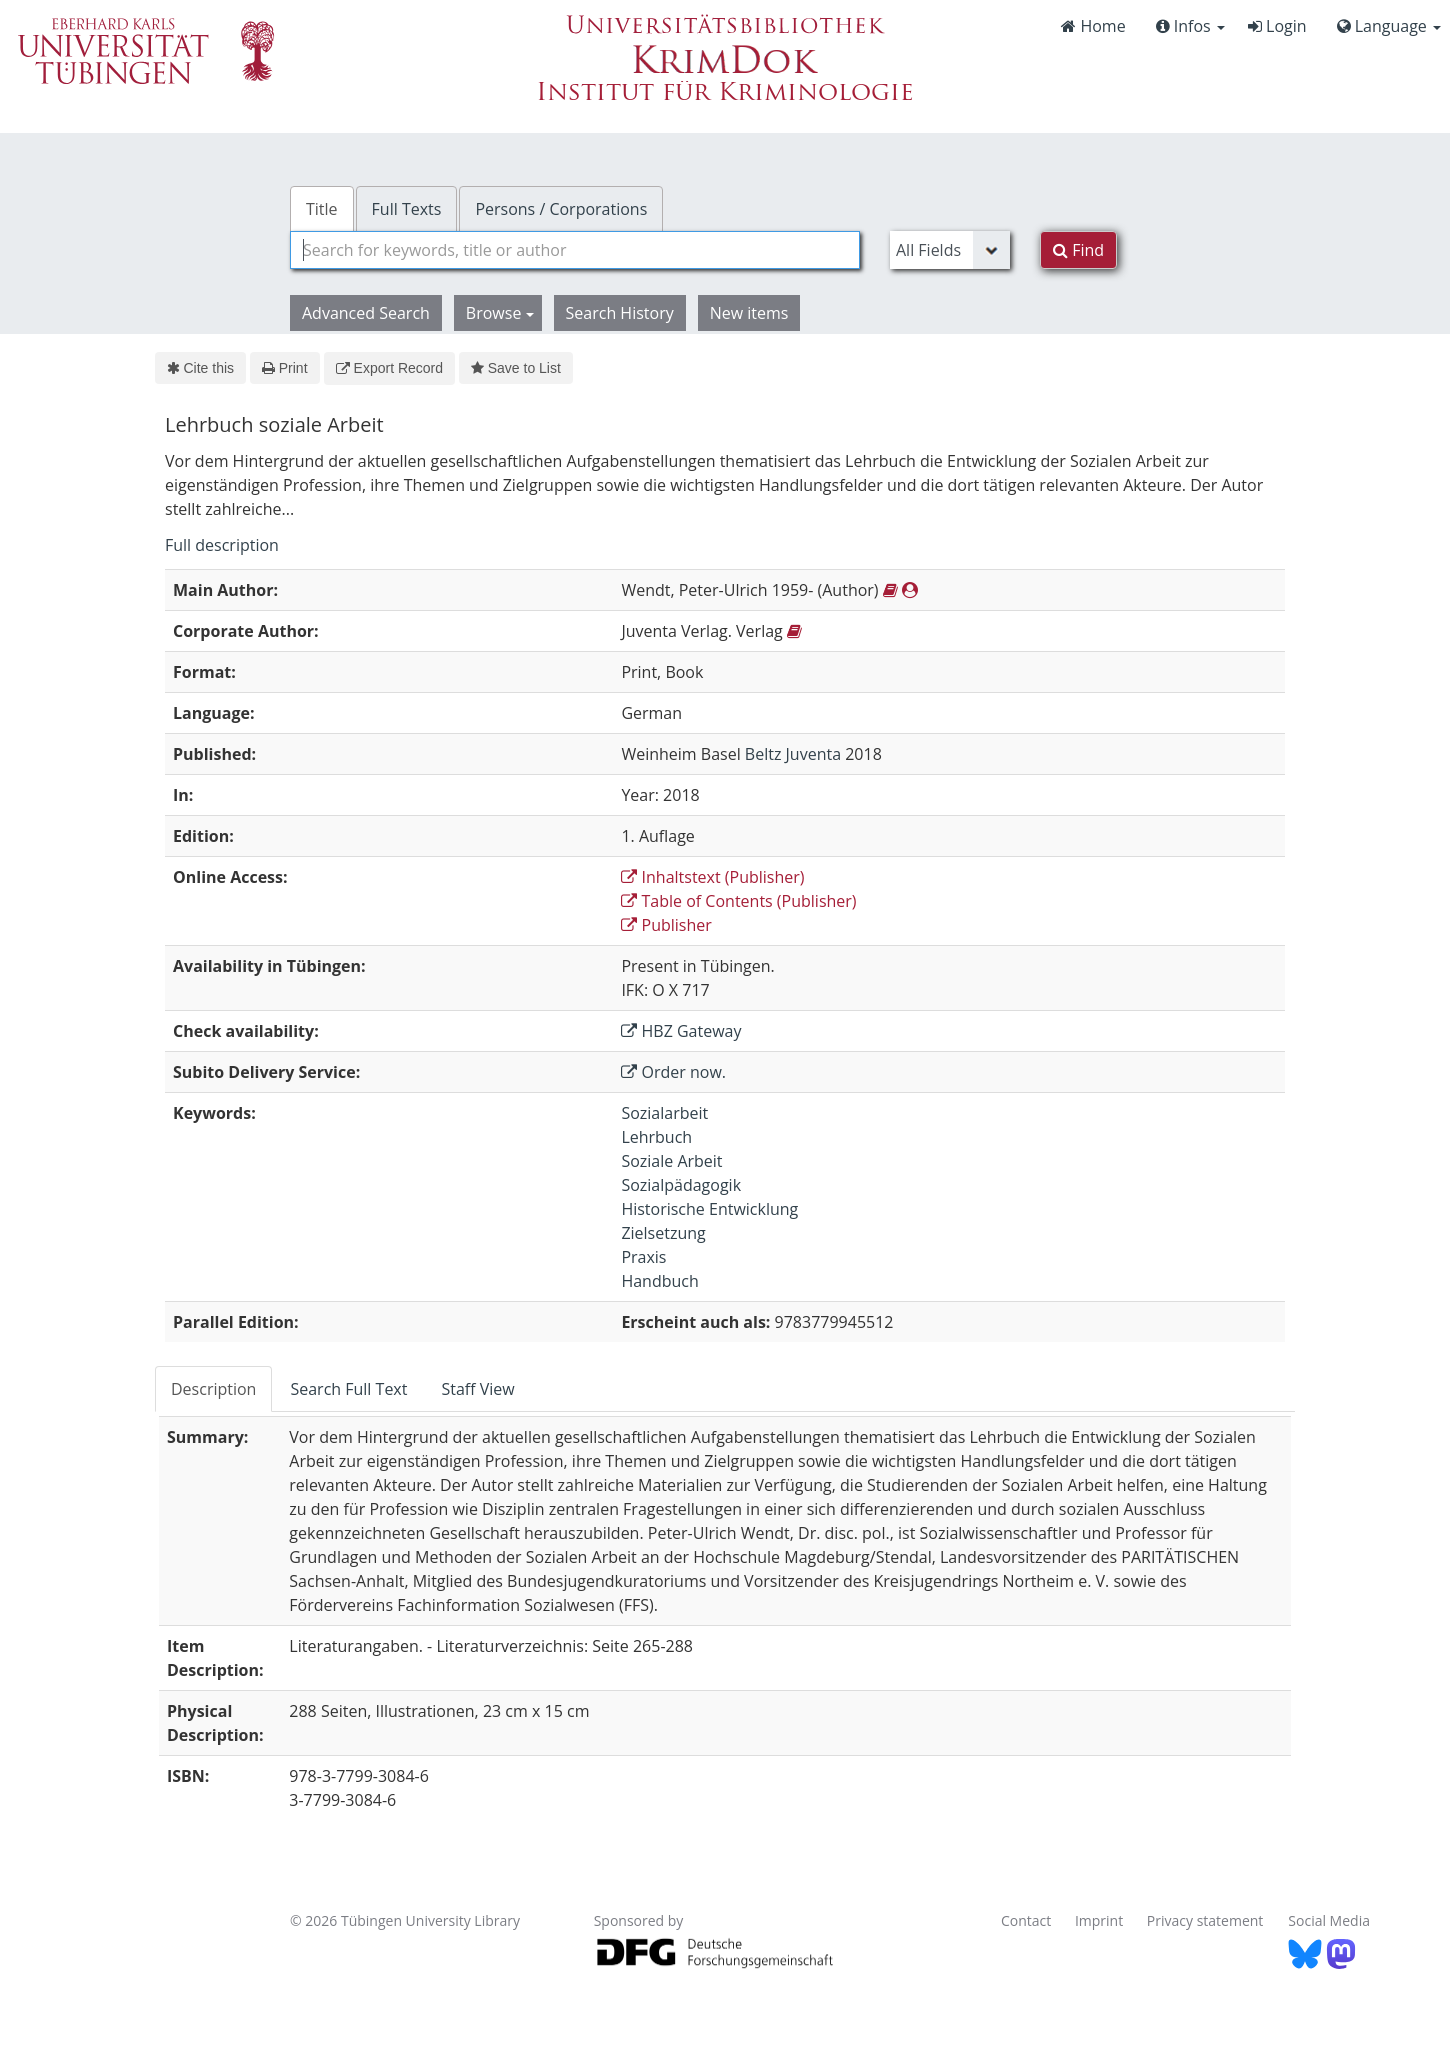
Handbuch (659, 1281)
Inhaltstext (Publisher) (712, 877)
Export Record (389, 368)
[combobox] (575, 250)
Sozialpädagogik (681, 1185)
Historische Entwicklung (709, 1209)
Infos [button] (1190, 26)
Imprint (1099, 1920)
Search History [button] (620, 313)
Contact (1026, 1920)
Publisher (666, 925)
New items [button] (749, 313)
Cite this (200, 368)
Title (322, 209)
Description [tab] (213, 1389)
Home (1093, 26)
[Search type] (950, 250)
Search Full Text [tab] (348, 1389)
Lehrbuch (656, 1137)
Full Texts (407, 209)
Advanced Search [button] (366, 313)
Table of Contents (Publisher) (738, 901)
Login (1277, 26)
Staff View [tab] (477, 1389)
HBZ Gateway (681, 1031)
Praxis (643, 1257)
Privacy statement (1205, 1920)
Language (1389, 26)
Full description (222, 545)
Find (1078, 250)
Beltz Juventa (793, 754)
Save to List (516, 368)
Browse (500, 313)
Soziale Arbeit (671, 1161)
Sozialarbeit (664, 1113)
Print (284, 368)
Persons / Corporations (561, 209)
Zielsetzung (663, 1233)
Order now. (673, 1072)
